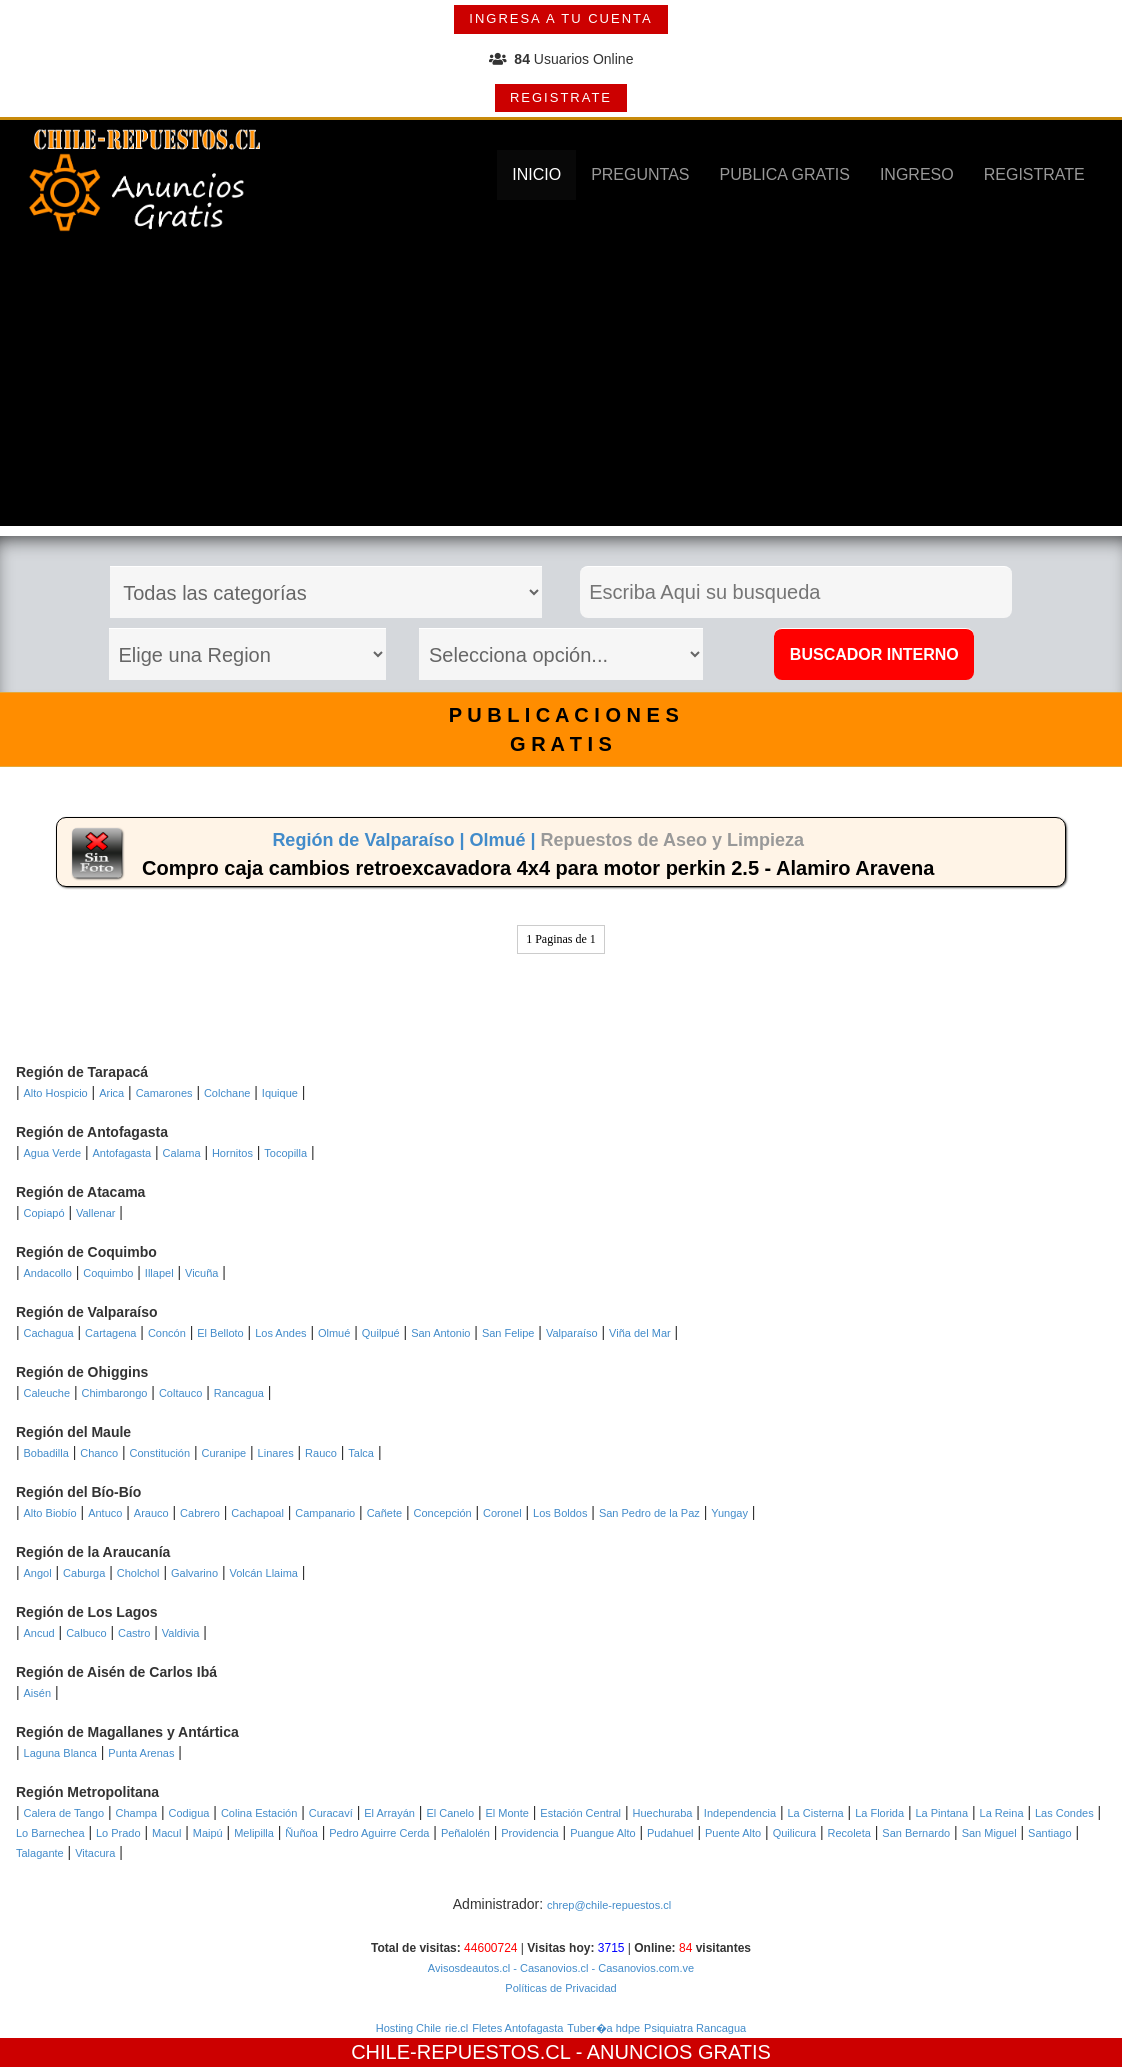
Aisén (38, 1693)
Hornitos (232, 1153)
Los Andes (280, 1333)
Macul (166, 1833)
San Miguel (989, 1833)
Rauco (321, 1453)
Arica (111, 1093)
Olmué (334, 1333)
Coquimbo (108, 1273)
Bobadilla (46, 1453)
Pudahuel (670, 1833)
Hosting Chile (408, 2028)
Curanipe (224, 1453)
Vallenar (96, 1213)
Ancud (39, 1633)
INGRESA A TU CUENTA (560, 18)
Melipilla (254, 1833)
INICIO (536, 174)
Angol (38, 1573)
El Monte (507, 1813)
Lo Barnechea (50, 1833)
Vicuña (201, 1273)
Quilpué (381, 1333)
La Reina (1002, 1813)
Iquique (280, 1093)
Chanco (99, 1453)
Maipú (208, 1833)
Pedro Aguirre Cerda (379, 1833)
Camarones (164, 1093)
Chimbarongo (114, 1393)
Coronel (502, 1513)
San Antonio (440, 1333)
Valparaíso (572, 1333)
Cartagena (110, 1333)
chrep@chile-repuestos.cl (609, 1905)
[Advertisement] (561, 386)
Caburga (84, 1573)
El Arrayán (389, 1813)
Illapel (159, 1273)
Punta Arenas (141, 1753)
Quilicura (794, 1833)
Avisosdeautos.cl (469, 1968)
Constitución (160, 1453)
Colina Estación (259, 1813)
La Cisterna (815, 1813)
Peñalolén (465, 1833)
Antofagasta (121, 1153)
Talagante (40, 1853)
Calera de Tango (64, 1813)
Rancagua (239, 1393)
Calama (182, 1153)
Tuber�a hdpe (603, 2028)
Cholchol (138, 1573)
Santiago (1049, 1833)
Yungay (729, 1513)
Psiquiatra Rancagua (695, 2028)
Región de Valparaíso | (370, 840)
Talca (361, 1453)
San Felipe (508, 1333)
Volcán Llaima (263, 1573)
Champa (136, 1813)
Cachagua (49, 1333)
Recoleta (848, 1833)
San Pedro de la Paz (649, 1513)
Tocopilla (285, 1153)
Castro (134, 1633)
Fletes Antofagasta (517, 2028)
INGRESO (917, 174)
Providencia (529, 1833)
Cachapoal (257, 1513)
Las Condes (1064, 1813)
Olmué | (504, 840)
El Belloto (220, 1333)
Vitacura (95, 1853)
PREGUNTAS (640, 174)
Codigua (188, 1813)
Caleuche (47, 1393)
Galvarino (194, 1573)
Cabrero (200, 1513)
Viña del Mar (640, 1333)
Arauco (151, 1513)
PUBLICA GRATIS (785, 174)
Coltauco (180, 1393)
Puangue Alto (602, 1833)
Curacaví (331, 1813)
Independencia (740, 1813)
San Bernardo (916, 1833)
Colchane (227, 1093)
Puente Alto (733, 1833)
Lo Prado (118, 1833)
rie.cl (456, 2028)
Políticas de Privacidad (560, 1988)
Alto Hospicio (56, 1093)
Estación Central (580, 1813)
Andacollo (48, 1273)
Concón (167, 1333)
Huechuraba (662, 1813)
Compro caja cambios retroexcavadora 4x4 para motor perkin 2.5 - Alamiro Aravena (538, 868)
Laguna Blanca (60, 1753)
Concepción (443, 1513)
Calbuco (86, 1633)
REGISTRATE (561, 97)
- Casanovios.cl (549, 1968)
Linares (276, 1453)
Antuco (105, 1513)
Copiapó (44, 1213)
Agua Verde (53, 1153)
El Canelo (450, 1813)
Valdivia (181, 1633)
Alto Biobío (50, 1513)
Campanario (325, 1513)
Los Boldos (560, 1513)
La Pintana (941, 1813)
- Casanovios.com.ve (641, 1968)
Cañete (384, 1513)
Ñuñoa (301, 1833)
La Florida (879, 1813)
